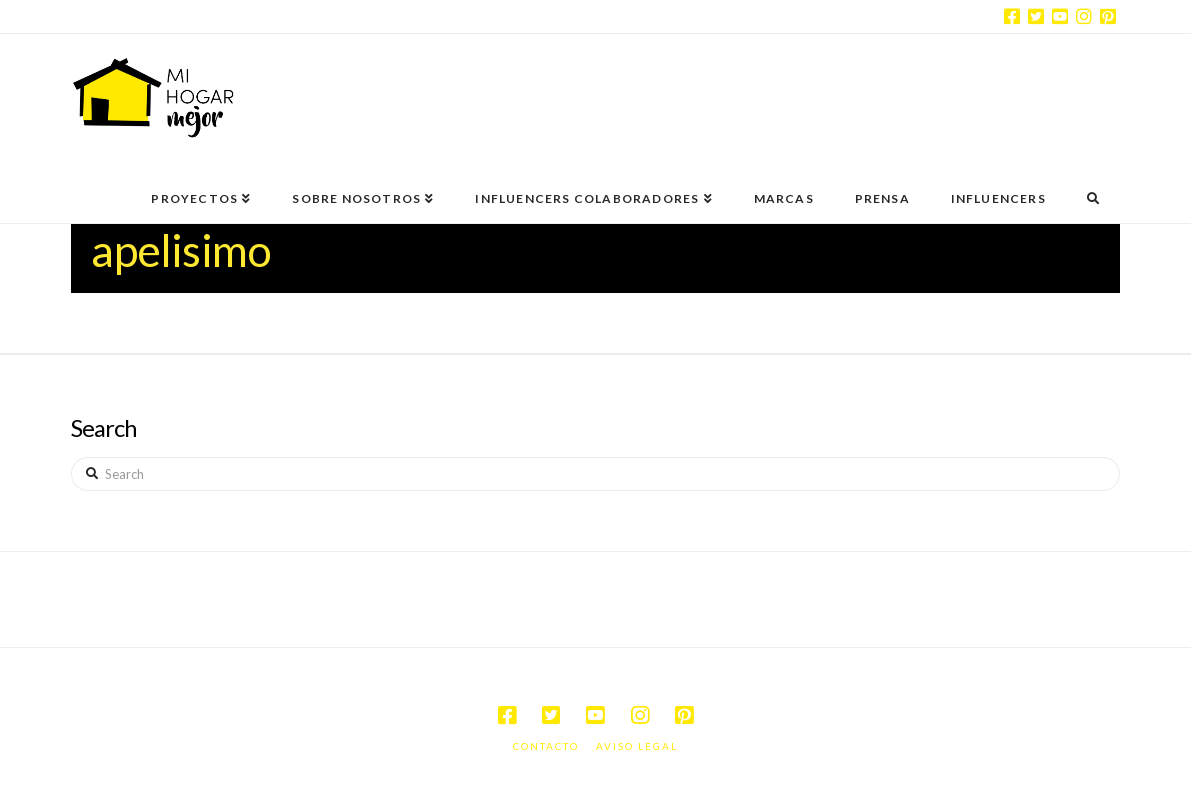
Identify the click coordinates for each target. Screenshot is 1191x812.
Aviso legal (637, 746)
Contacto (546, 746)
